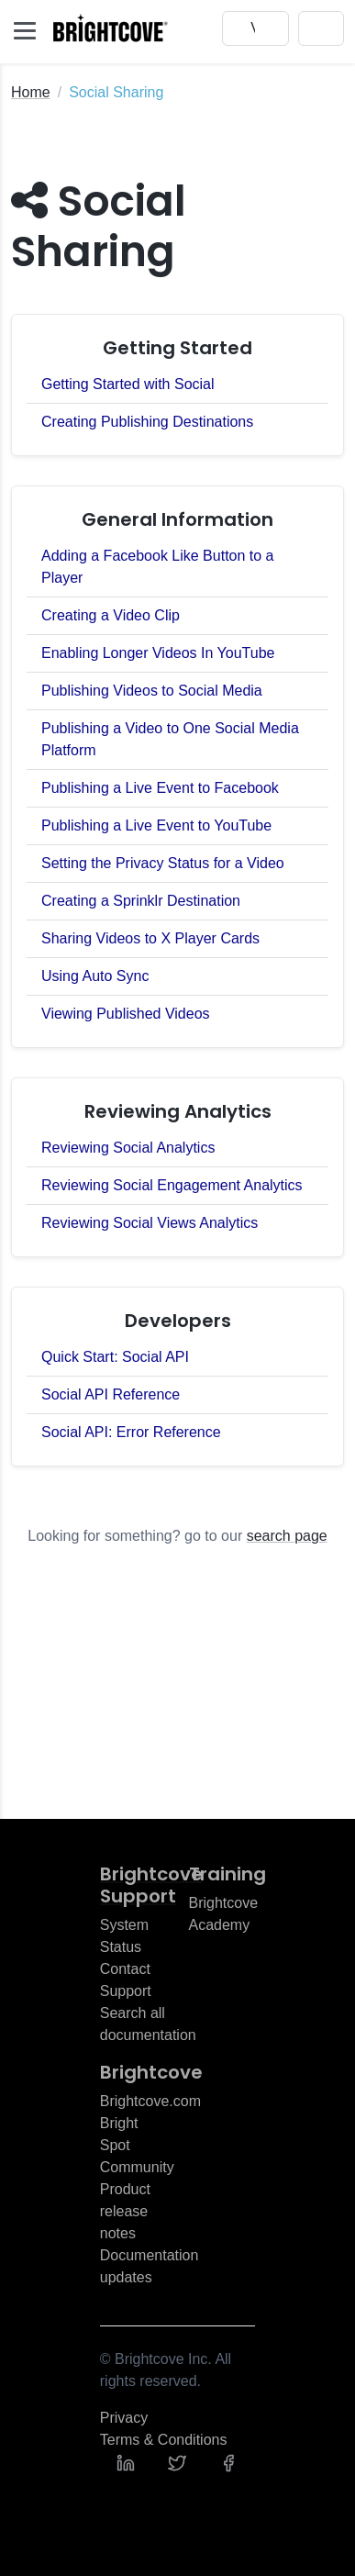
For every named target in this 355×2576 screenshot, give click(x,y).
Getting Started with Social (128, 384)
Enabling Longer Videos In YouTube (157, 653)
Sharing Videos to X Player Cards (150, 938)
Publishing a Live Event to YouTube (156, 825)
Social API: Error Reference (131, 1432)
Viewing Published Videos (125, 1013)
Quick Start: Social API (115, 1357)
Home (30, 92)
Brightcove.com (150, 2101)
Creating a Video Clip (110, 615)
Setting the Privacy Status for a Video (162, 863)
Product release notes (125, 2211)
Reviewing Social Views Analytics (149, 1223)
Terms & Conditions (163, 2440)
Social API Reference (110, 1394)
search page (287, 1536)
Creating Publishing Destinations (147, 421)
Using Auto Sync (95, 976)
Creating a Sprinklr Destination (140, 901)
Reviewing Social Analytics (128, 1147)
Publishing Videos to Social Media (151, 690)
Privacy (124, 2417)
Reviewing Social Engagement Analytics (172, 1185)
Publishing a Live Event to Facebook (160, 788)
